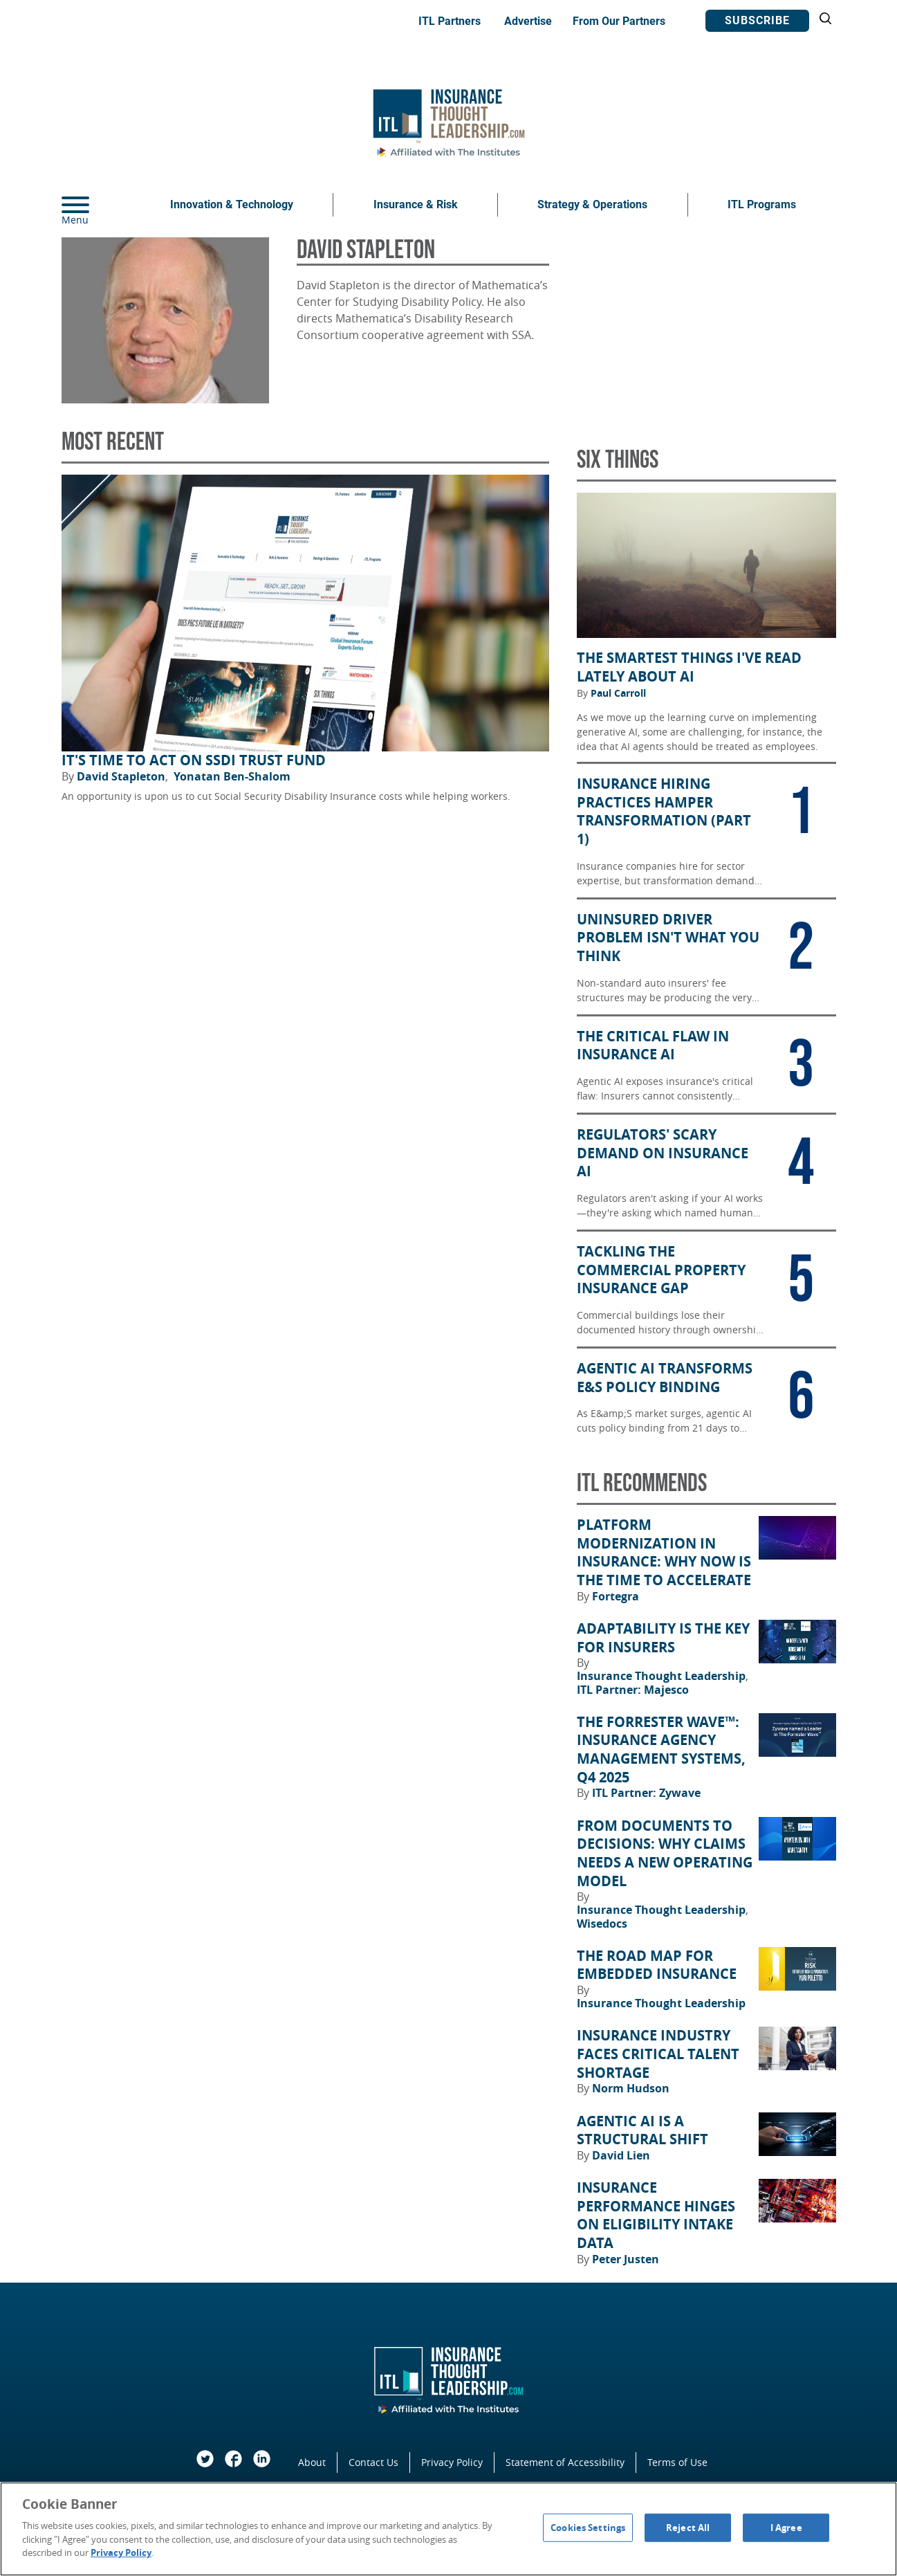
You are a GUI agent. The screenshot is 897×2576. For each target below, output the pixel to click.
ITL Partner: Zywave (646, 1792)
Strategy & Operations (592, 204)
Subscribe (757, 20)
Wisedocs (602, 1923)
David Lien (621, 2155)
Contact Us (373, 2462)
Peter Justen (625, 2259)
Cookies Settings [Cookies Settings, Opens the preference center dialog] (588, 2527)
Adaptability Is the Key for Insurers (663, 1638)
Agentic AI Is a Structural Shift (642, 2130)
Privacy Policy (452, 2462)
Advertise (528, 21)
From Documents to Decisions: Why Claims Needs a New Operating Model (664, 1853)
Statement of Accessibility (565, 2462)
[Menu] (96, 205)
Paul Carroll (618, 693)
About (312, 2462)
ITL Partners (449, 21)
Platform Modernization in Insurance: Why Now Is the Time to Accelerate (664, 1552)
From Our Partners (619, 21)
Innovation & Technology (231, 204)
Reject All (688, 2527)
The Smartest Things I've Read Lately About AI (689, 667)
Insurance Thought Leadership (662, 1675)
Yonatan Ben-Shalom (232, 776)
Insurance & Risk (415, 204)
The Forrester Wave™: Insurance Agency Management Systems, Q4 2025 (661, 1750)
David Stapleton (122, 776)
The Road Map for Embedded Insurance (657, 1965)
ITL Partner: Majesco (633, 1689)
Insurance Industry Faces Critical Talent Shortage (658, 2054)
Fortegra (615, 1596)
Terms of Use (677, 2462)
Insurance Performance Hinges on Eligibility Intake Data (656, 2215)
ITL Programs (762, 204)
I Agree (786, 2527)
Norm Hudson (630, 2088)
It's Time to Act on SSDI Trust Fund (194, 760)
